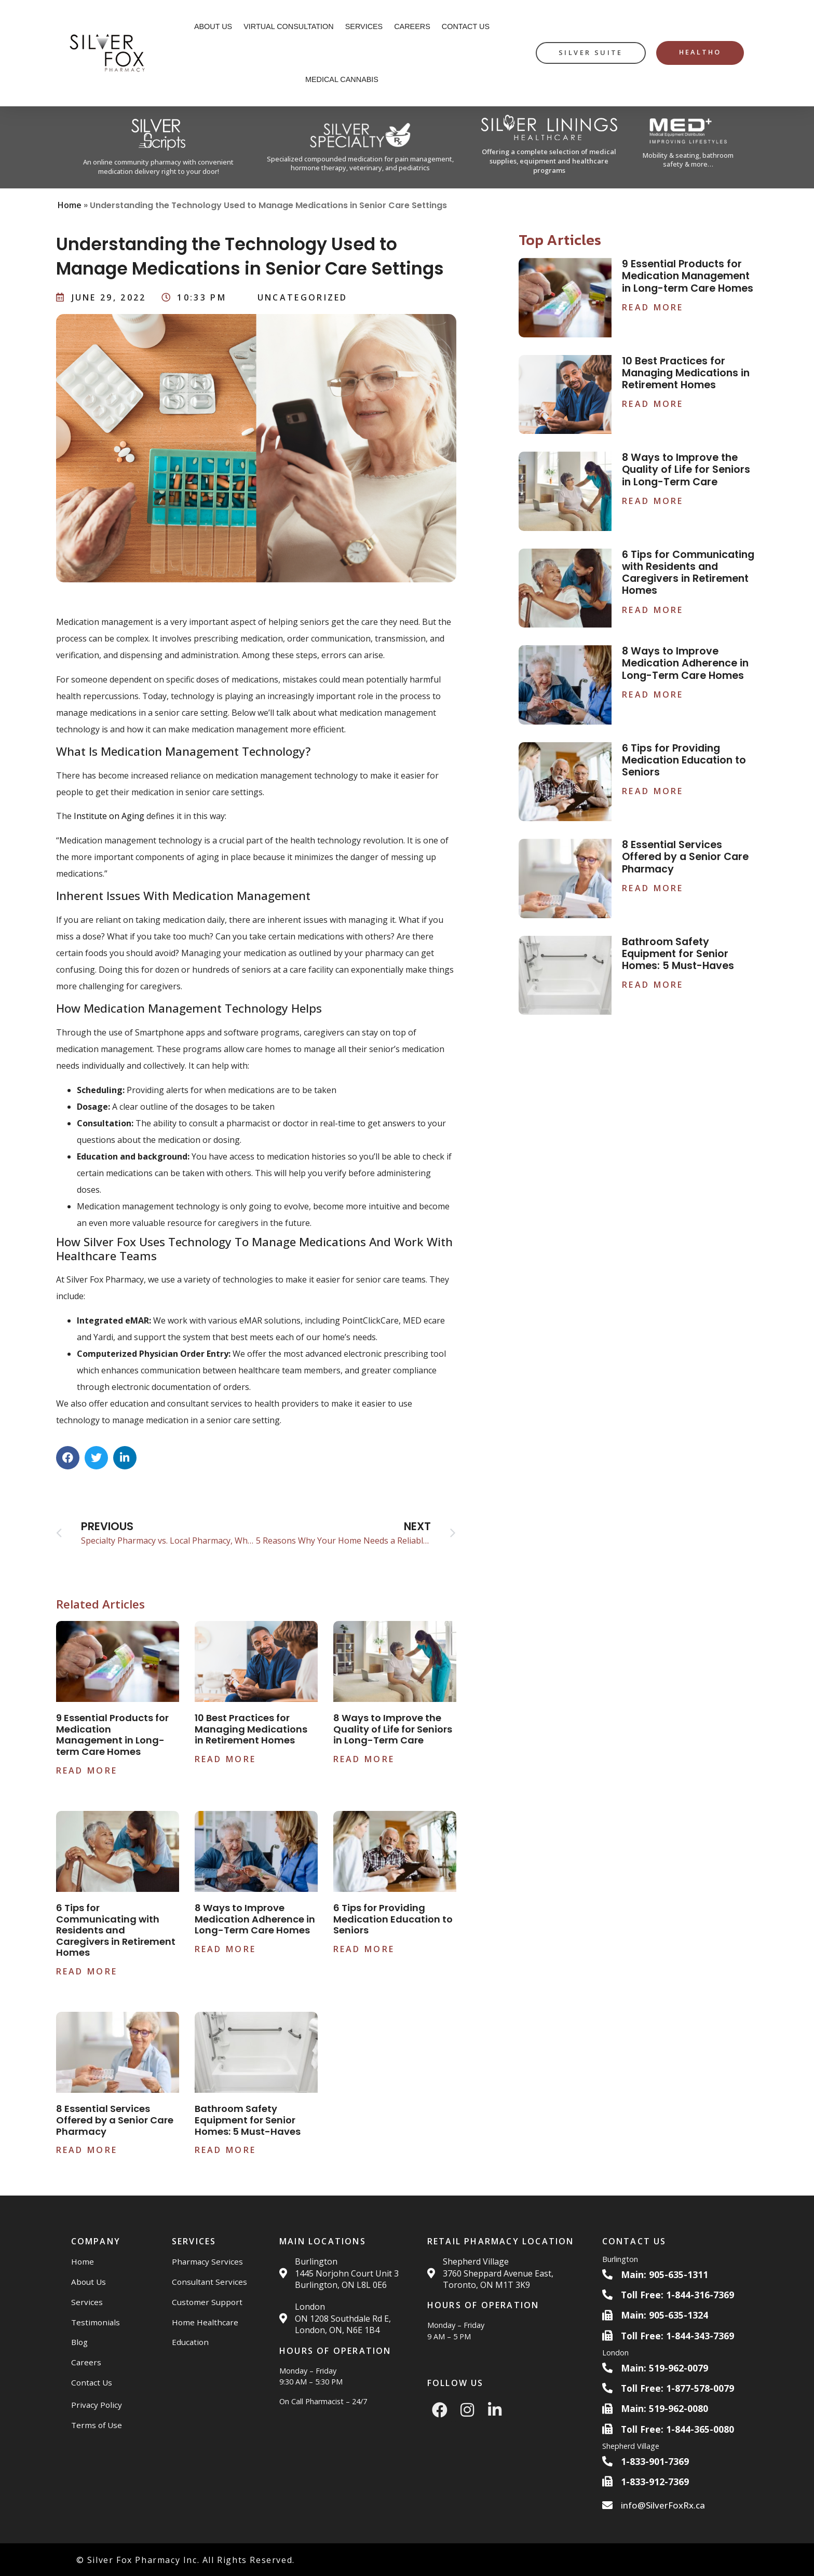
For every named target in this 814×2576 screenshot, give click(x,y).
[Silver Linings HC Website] (549, 147)
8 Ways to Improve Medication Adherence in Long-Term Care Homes (255, 1919)
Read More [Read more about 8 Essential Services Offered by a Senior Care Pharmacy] (87, 2150)
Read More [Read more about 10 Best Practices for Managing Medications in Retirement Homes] (225, 1759)
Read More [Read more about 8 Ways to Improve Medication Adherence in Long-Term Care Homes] (225, 1949)
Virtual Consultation (288, 26)
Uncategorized (302, 297)
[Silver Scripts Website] (158, 147)
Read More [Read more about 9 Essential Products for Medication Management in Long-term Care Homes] (87, 1770)
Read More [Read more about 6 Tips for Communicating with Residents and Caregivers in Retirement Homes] (87, 1971)
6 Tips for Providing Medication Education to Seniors (393, 1919)
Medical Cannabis (341, 79)
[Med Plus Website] (688, 147)
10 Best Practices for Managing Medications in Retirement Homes (251, 1729)
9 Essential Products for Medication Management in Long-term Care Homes (112, 1734)
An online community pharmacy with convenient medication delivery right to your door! (158, 166)
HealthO (700, 52)
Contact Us (466, 26)
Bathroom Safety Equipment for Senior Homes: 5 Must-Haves (248, 2119)
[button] (67, 1457)
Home (70, 205)
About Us (213, 26)
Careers (412, 26)
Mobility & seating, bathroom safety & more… (688, 160)
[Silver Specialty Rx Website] (360, 147)
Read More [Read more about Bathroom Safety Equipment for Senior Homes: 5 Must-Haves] (225, 2150)
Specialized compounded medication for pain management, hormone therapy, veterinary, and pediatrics (360, 163)
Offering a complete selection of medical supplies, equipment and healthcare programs (549, 161)
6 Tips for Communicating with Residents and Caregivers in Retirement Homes (115, 1930)
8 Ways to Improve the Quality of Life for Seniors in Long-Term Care (392, 1729)
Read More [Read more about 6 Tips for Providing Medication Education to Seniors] (364, 1949)
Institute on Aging (109, 816)
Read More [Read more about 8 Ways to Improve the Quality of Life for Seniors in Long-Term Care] (364, 1759)
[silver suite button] (591, 53)
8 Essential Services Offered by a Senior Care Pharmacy (114, 2119)
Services (364, 26)
